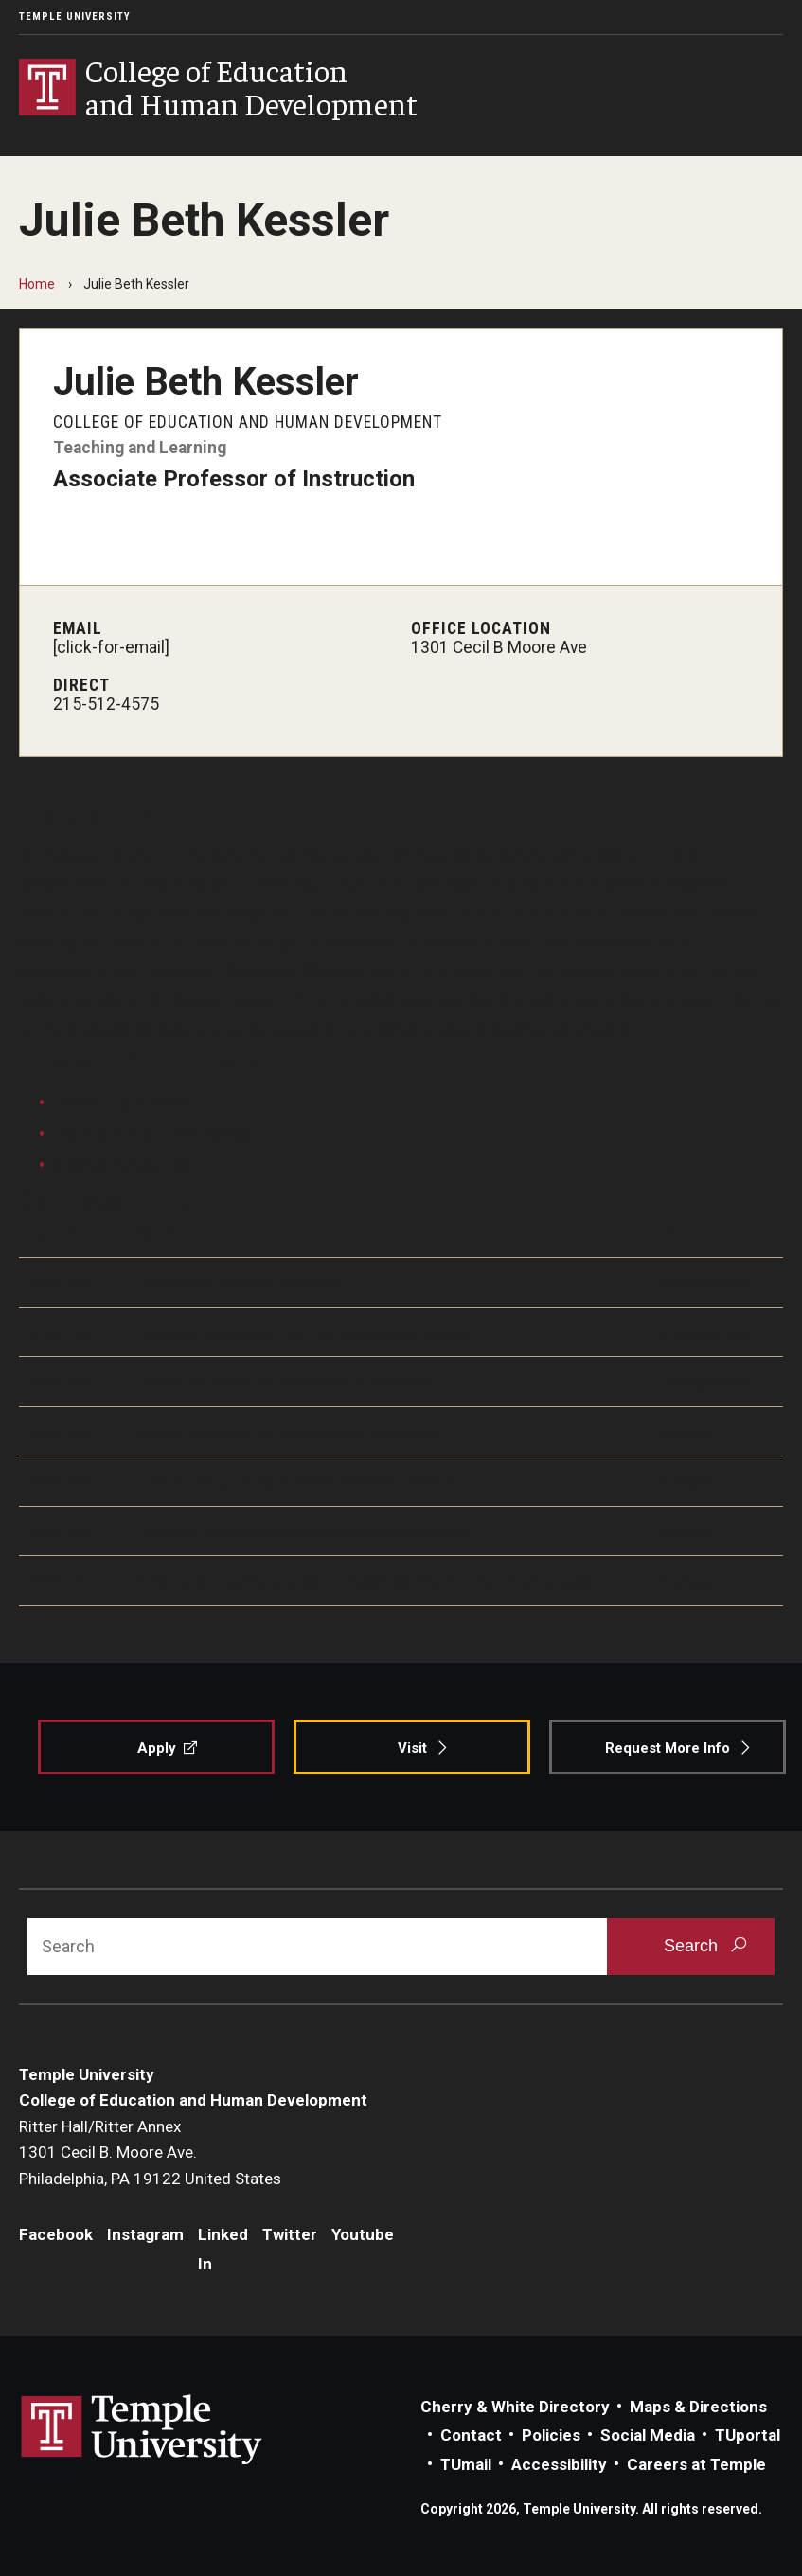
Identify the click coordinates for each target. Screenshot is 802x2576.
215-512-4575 (106, 704)
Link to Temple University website (142, 2430)
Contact (471, 2435)
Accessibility (559, 2464)
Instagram (145, 2234)
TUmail (465, 2464)
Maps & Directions (698, 2406)
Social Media (647, 2435)
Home (37, 283)
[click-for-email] (111, 647)
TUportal (747, 2435)
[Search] (317, 1946)
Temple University (75, 16)
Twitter (289, 2234)
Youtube (362, 2234)
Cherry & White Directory (515, 2406)
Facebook (56, 2234)
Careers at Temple (696, 2464)
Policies (551, 2435)
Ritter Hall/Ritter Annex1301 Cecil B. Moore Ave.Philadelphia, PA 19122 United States (150, 2152)
